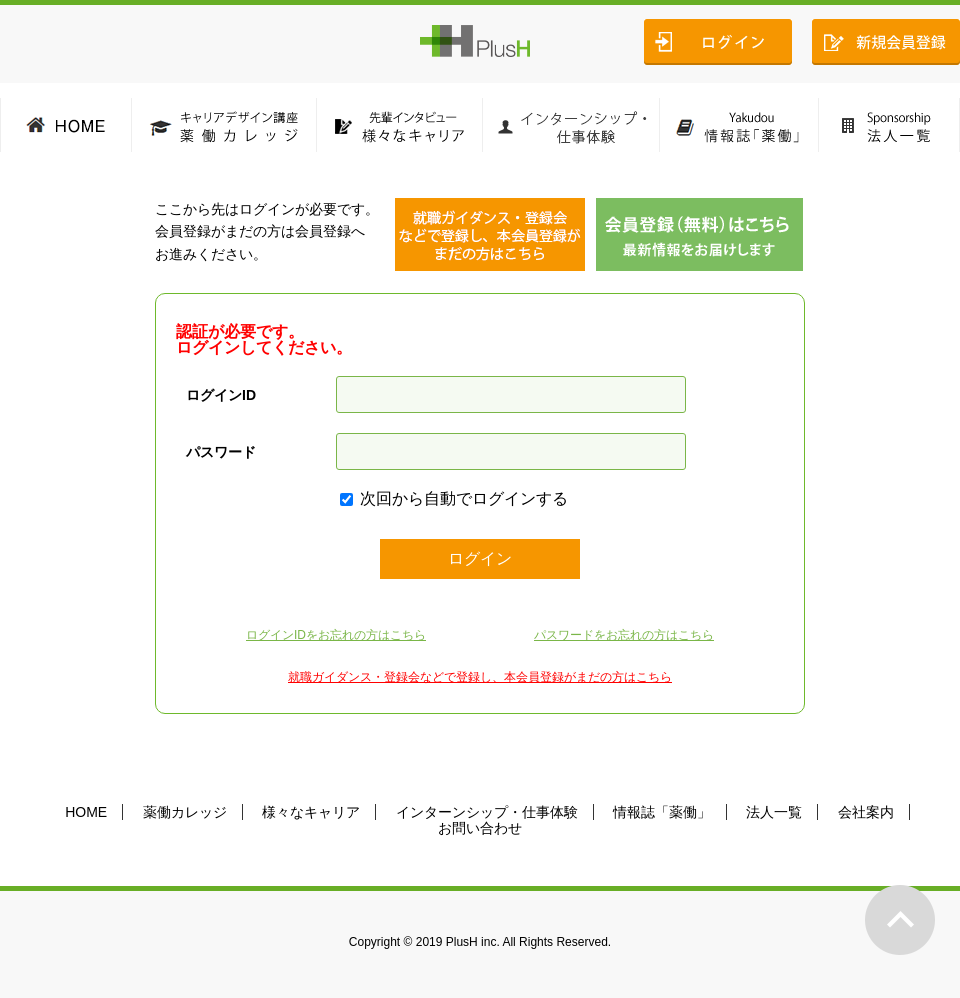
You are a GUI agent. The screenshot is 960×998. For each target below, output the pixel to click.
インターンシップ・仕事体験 (487, 812)
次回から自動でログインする (464, 498)
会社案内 (866, 812)
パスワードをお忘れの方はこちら (624, 635)
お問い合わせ (480, 828)
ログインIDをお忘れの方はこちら (336, 635)
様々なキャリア (311, 812)
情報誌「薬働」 (662, 812)
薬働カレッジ (185, 812)
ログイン (480, 558)
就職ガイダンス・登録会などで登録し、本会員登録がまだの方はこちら (480, 677)
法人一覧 (774, 812)
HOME (86, 812)
